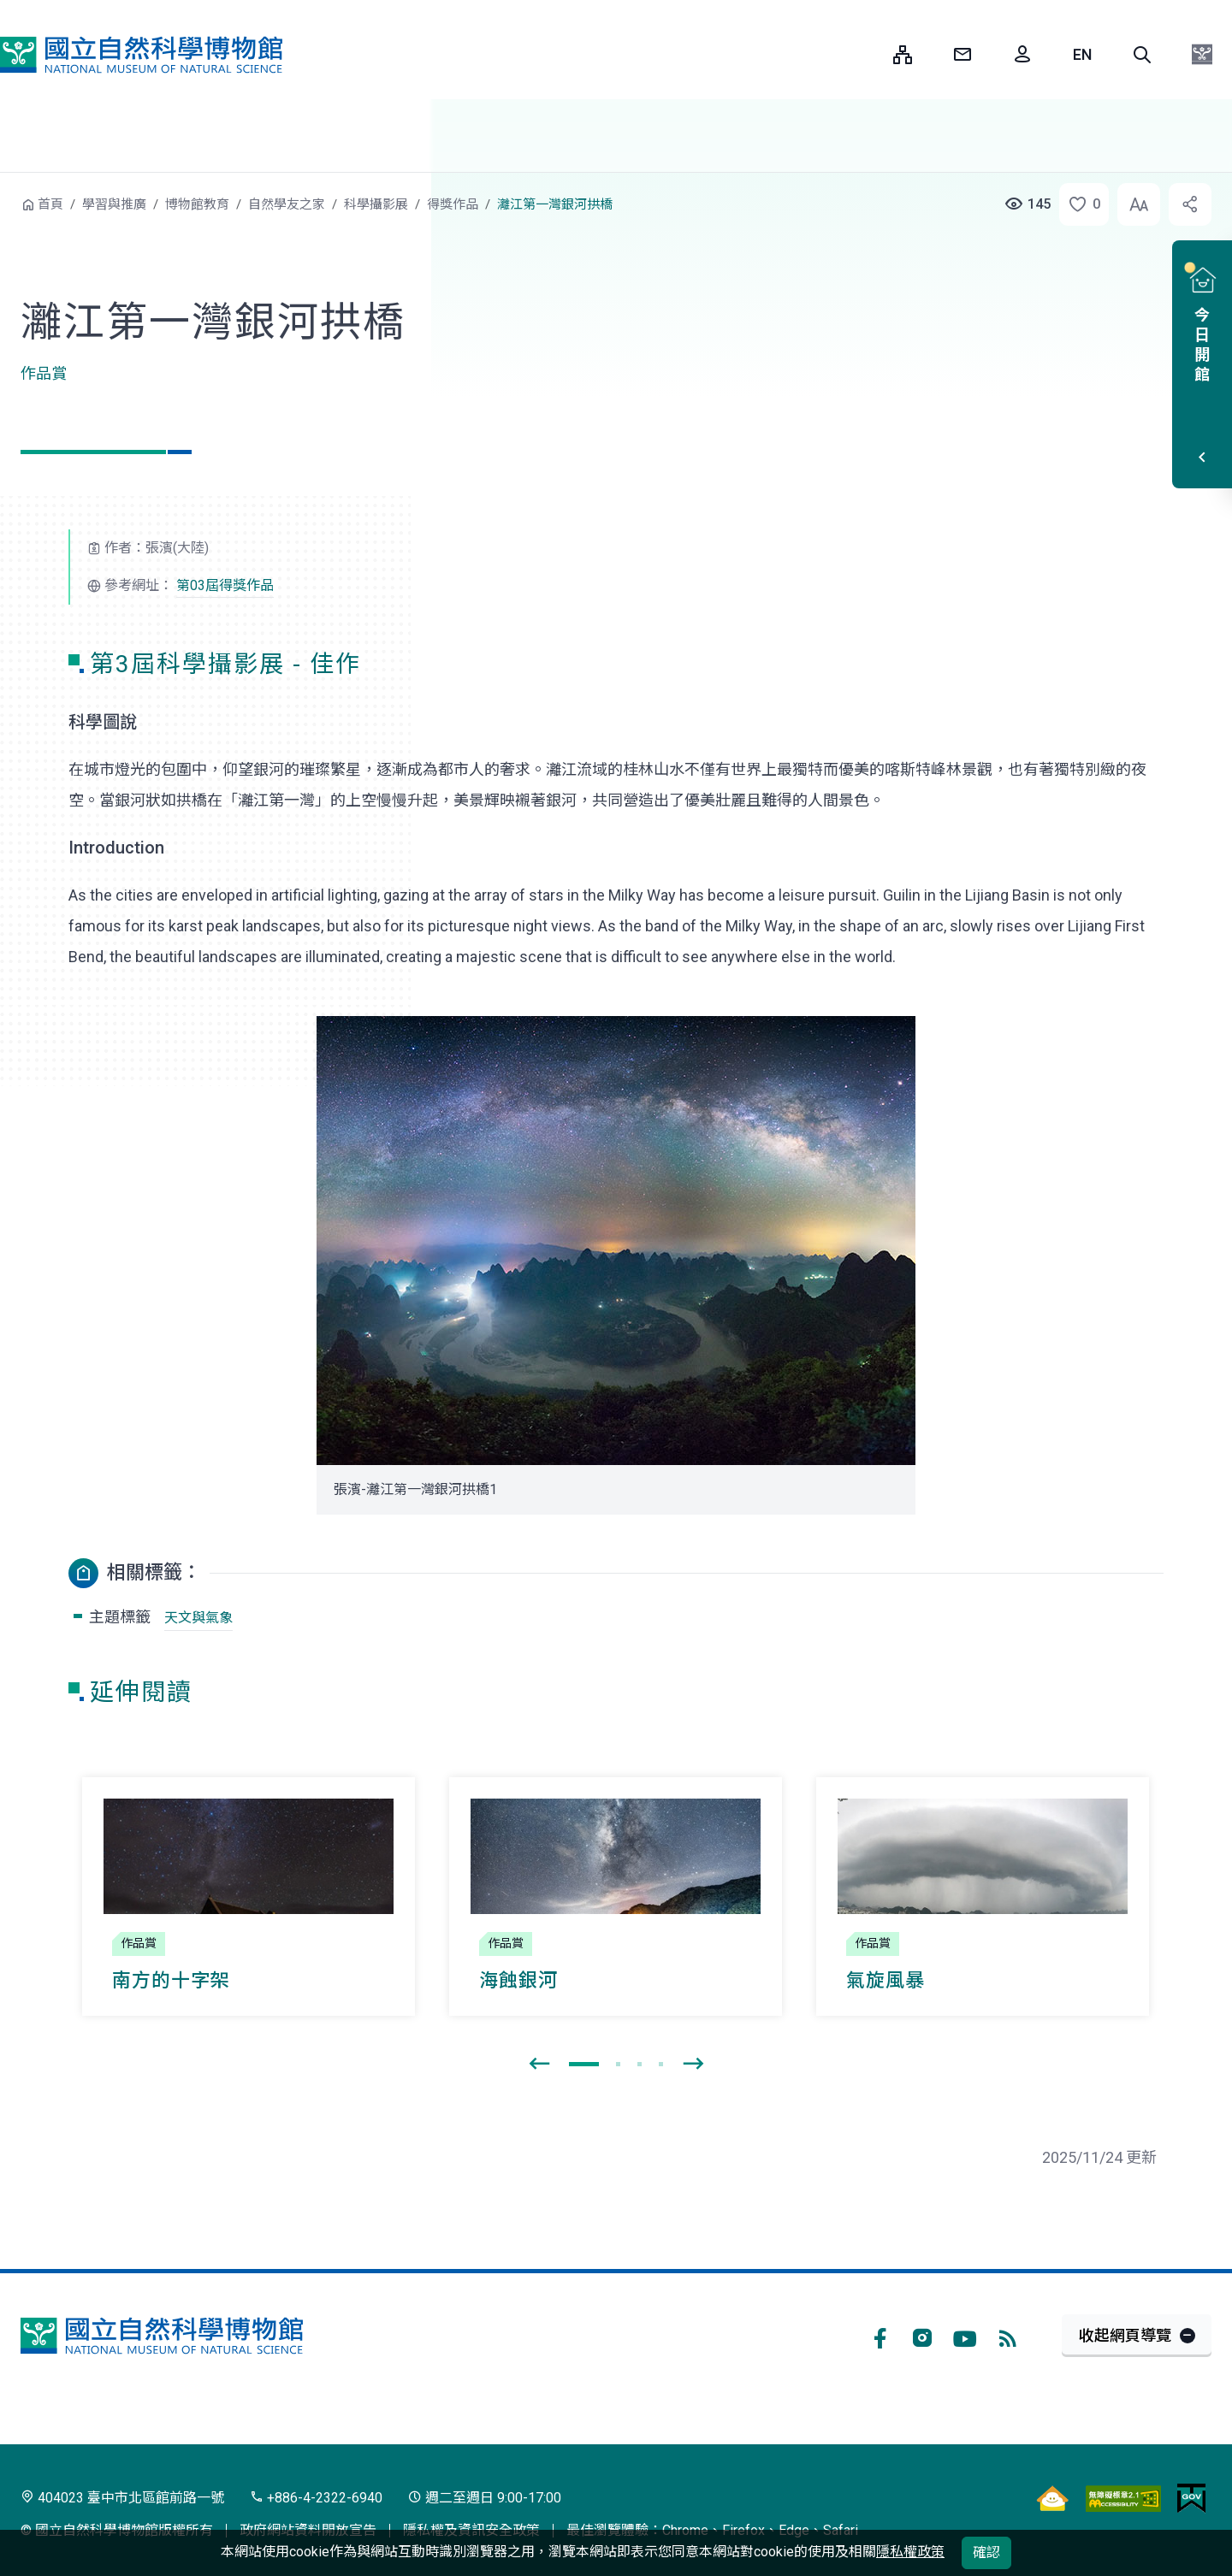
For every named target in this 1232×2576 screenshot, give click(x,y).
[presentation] (539, 2064)
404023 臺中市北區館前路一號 (122, 2498)
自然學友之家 (286, 204)
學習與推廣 (114, 204)
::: (867, 54)
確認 (986, 2552)
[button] (1142, 55)
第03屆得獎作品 (225, 585)
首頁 (50, 204)
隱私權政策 (910, 2552)
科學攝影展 (376, 204)
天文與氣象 (198, 1618)
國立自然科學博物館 (141, 54)
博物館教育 (197, 204)
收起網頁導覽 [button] (1125, 2335)
